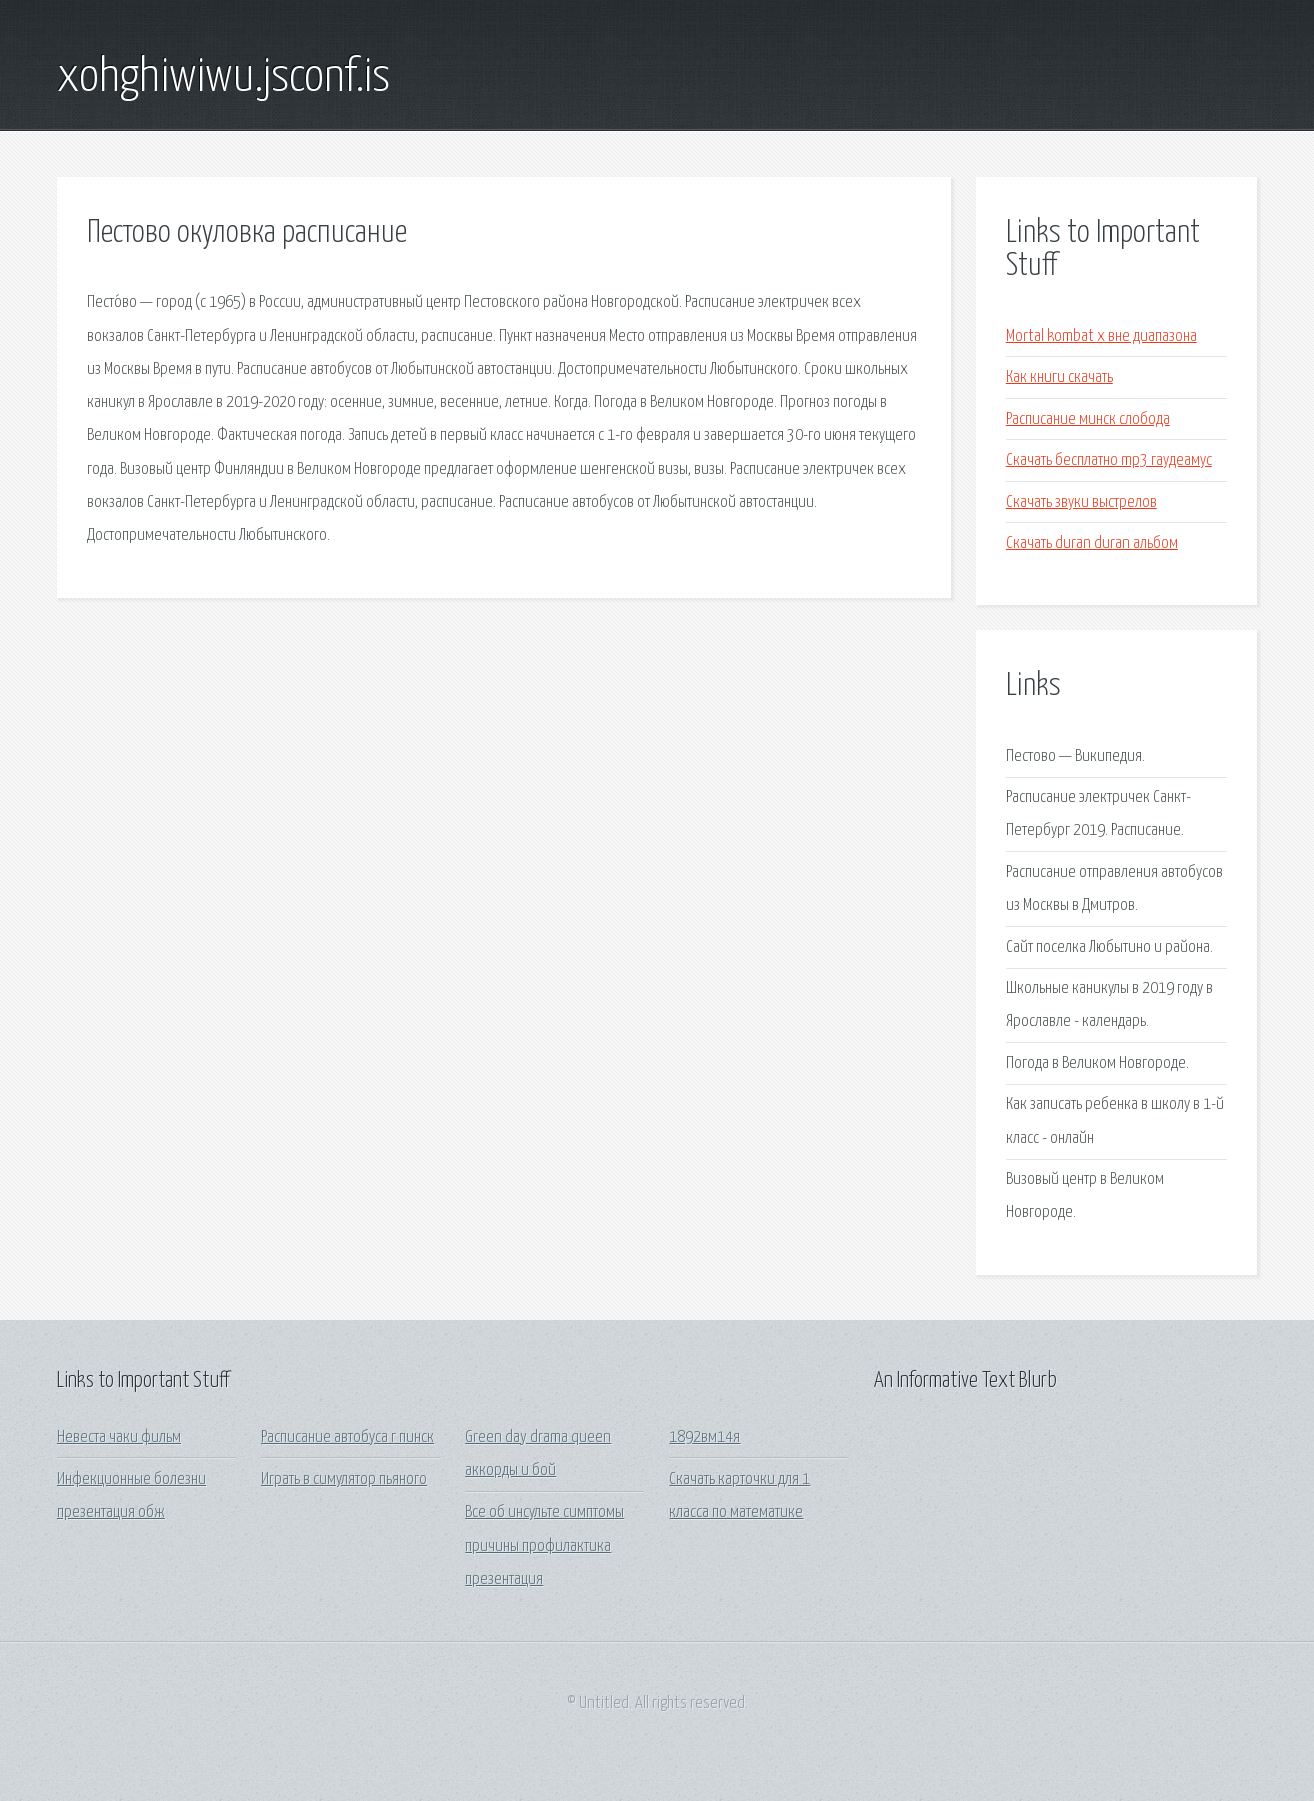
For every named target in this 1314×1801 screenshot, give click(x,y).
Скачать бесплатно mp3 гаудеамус (1109, 460)
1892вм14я (704, 1437)
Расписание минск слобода (1088, 419)
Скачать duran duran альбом (1092, 543)
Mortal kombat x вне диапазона (1101, 336)
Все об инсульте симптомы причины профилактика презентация (544, 1546)
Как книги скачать (1059, 377)
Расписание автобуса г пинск (347, 1437)
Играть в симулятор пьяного (344, 1479)
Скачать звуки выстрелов (1081, 502)
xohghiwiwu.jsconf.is (223, 78)
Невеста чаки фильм (119, 1437)
